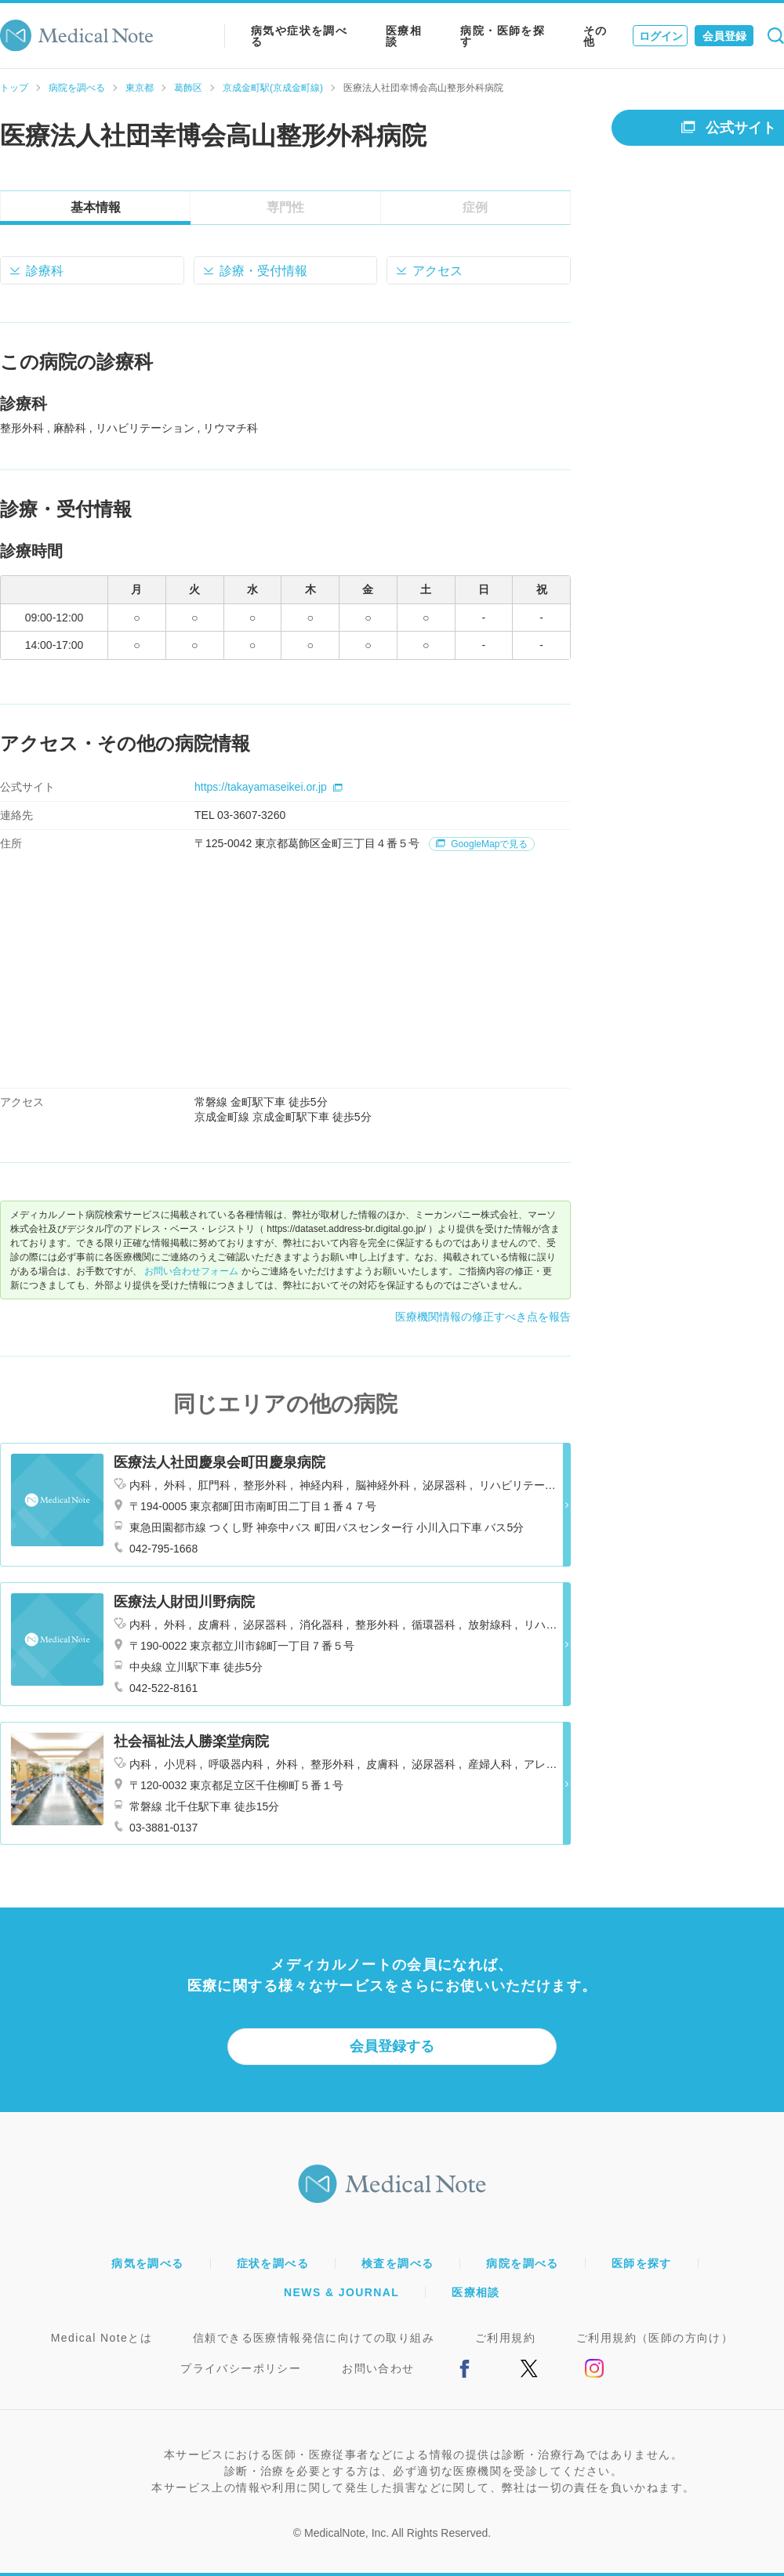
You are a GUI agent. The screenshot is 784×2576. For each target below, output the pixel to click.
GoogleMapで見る (482, 844)
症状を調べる (273, 2263)
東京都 (139, 87)
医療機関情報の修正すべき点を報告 (483, 1316)
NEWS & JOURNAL (341, 2292)
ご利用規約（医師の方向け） (654, 2337)
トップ (14, 87)
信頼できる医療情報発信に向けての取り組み (313, 2337)
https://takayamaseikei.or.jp (268, 787)
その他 (595, 36)
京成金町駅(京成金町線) (273, 87)
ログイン (661, 36)
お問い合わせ (378, 2368)
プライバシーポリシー (240, 2368)
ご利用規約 (505, 2337)
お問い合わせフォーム (191, 1271)
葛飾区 (188, 87)
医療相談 (404, 36)
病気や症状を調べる (299, 36)
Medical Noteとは (101, 2337)
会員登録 (724, 36)
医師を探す (642, 2263)
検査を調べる (397, 2263)
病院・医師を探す (502, 36)
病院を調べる (77, 87)
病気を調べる (147, 2263)
